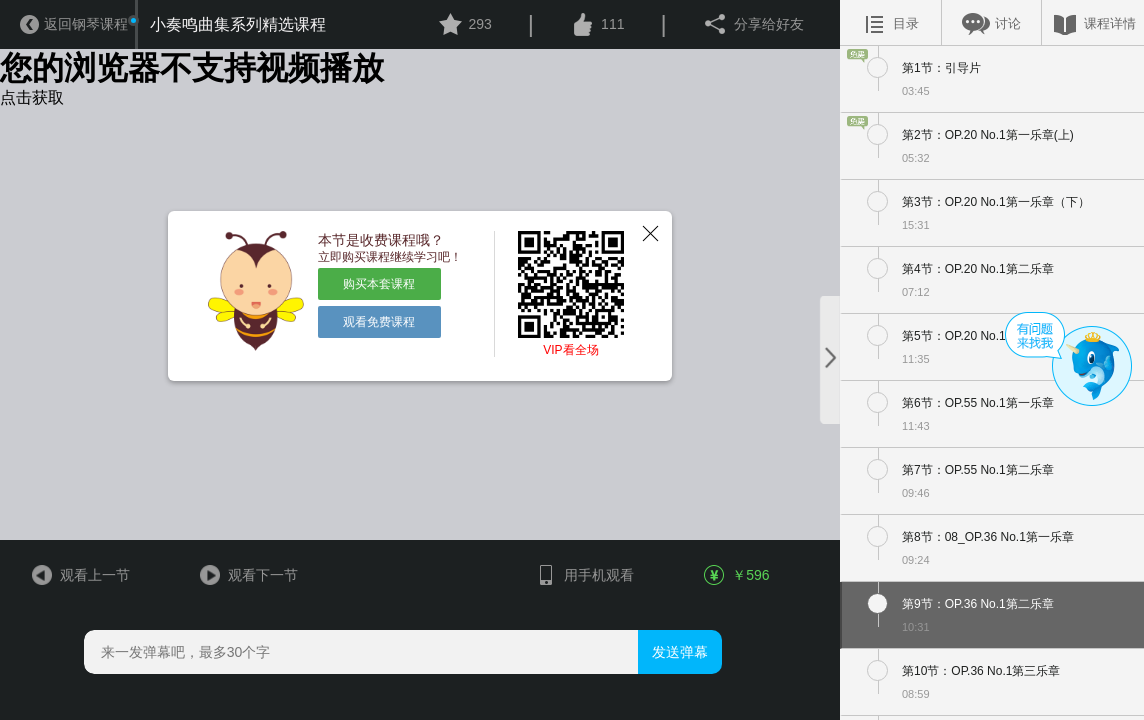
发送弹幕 (680, 652)
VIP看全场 (570, 350)
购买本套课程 (379, 284)
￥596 (737, 575)
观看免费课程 (379, 322)
